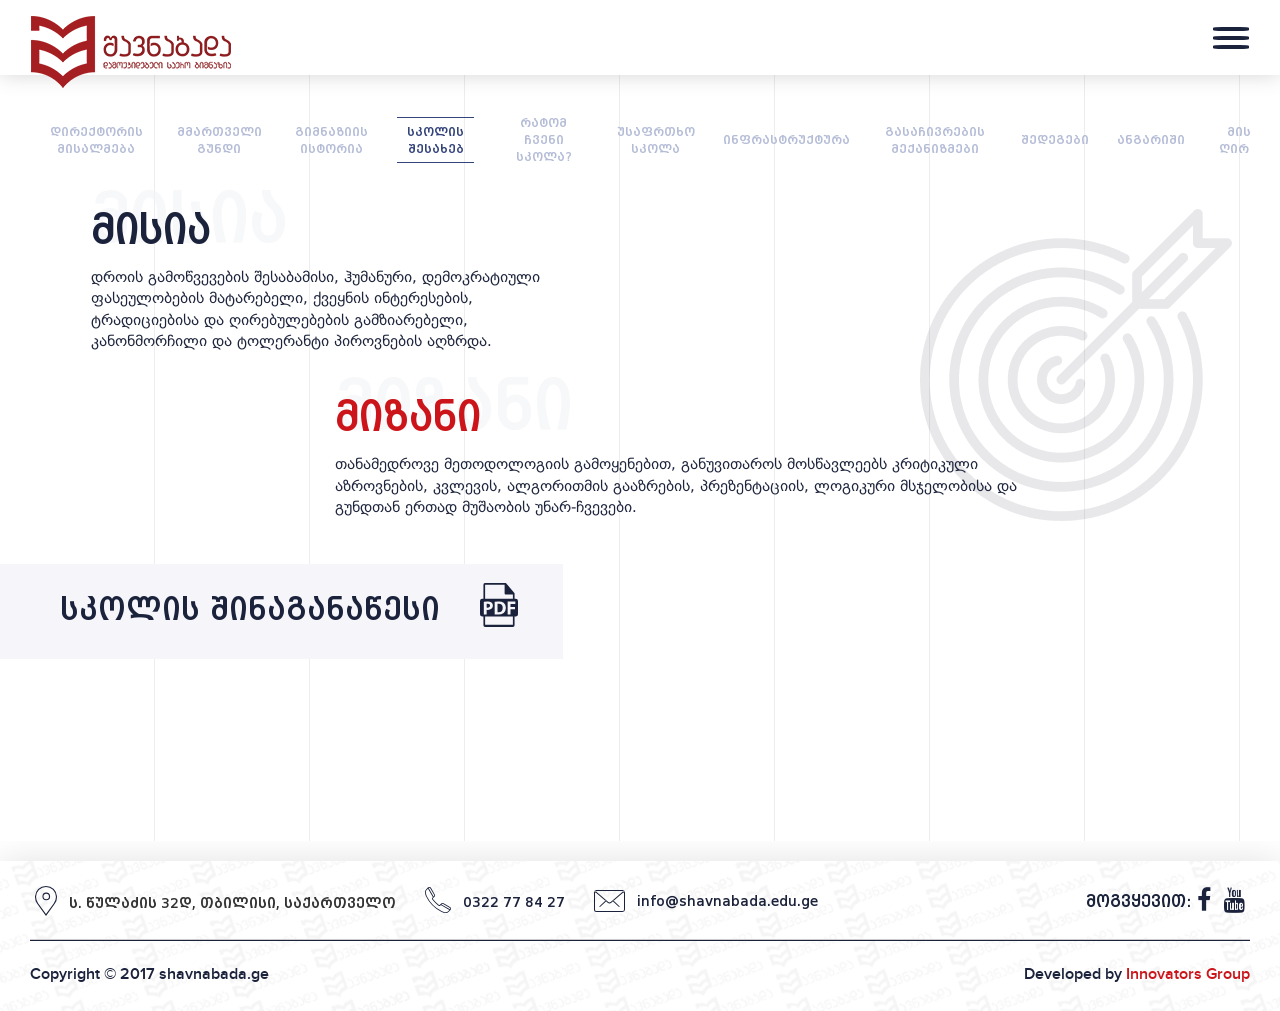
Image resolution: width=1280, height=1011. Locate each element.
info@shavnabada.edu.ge (727, 901)
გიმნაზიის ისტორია (331, 140)
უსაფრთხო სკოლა (656, 140)
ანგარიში (1151, 139)
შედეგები (1055, 139)
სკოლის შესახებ (435, 140)
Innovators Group (1188, 974)
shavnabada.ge (214, 974)
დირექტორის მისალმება (96, 140)
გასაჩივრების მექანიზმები (935, 140)
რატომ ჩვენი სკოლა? (544, 139)
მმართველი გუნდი (219, 140)
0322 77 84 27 (514, 902)
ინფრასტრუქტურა (786, 139)
